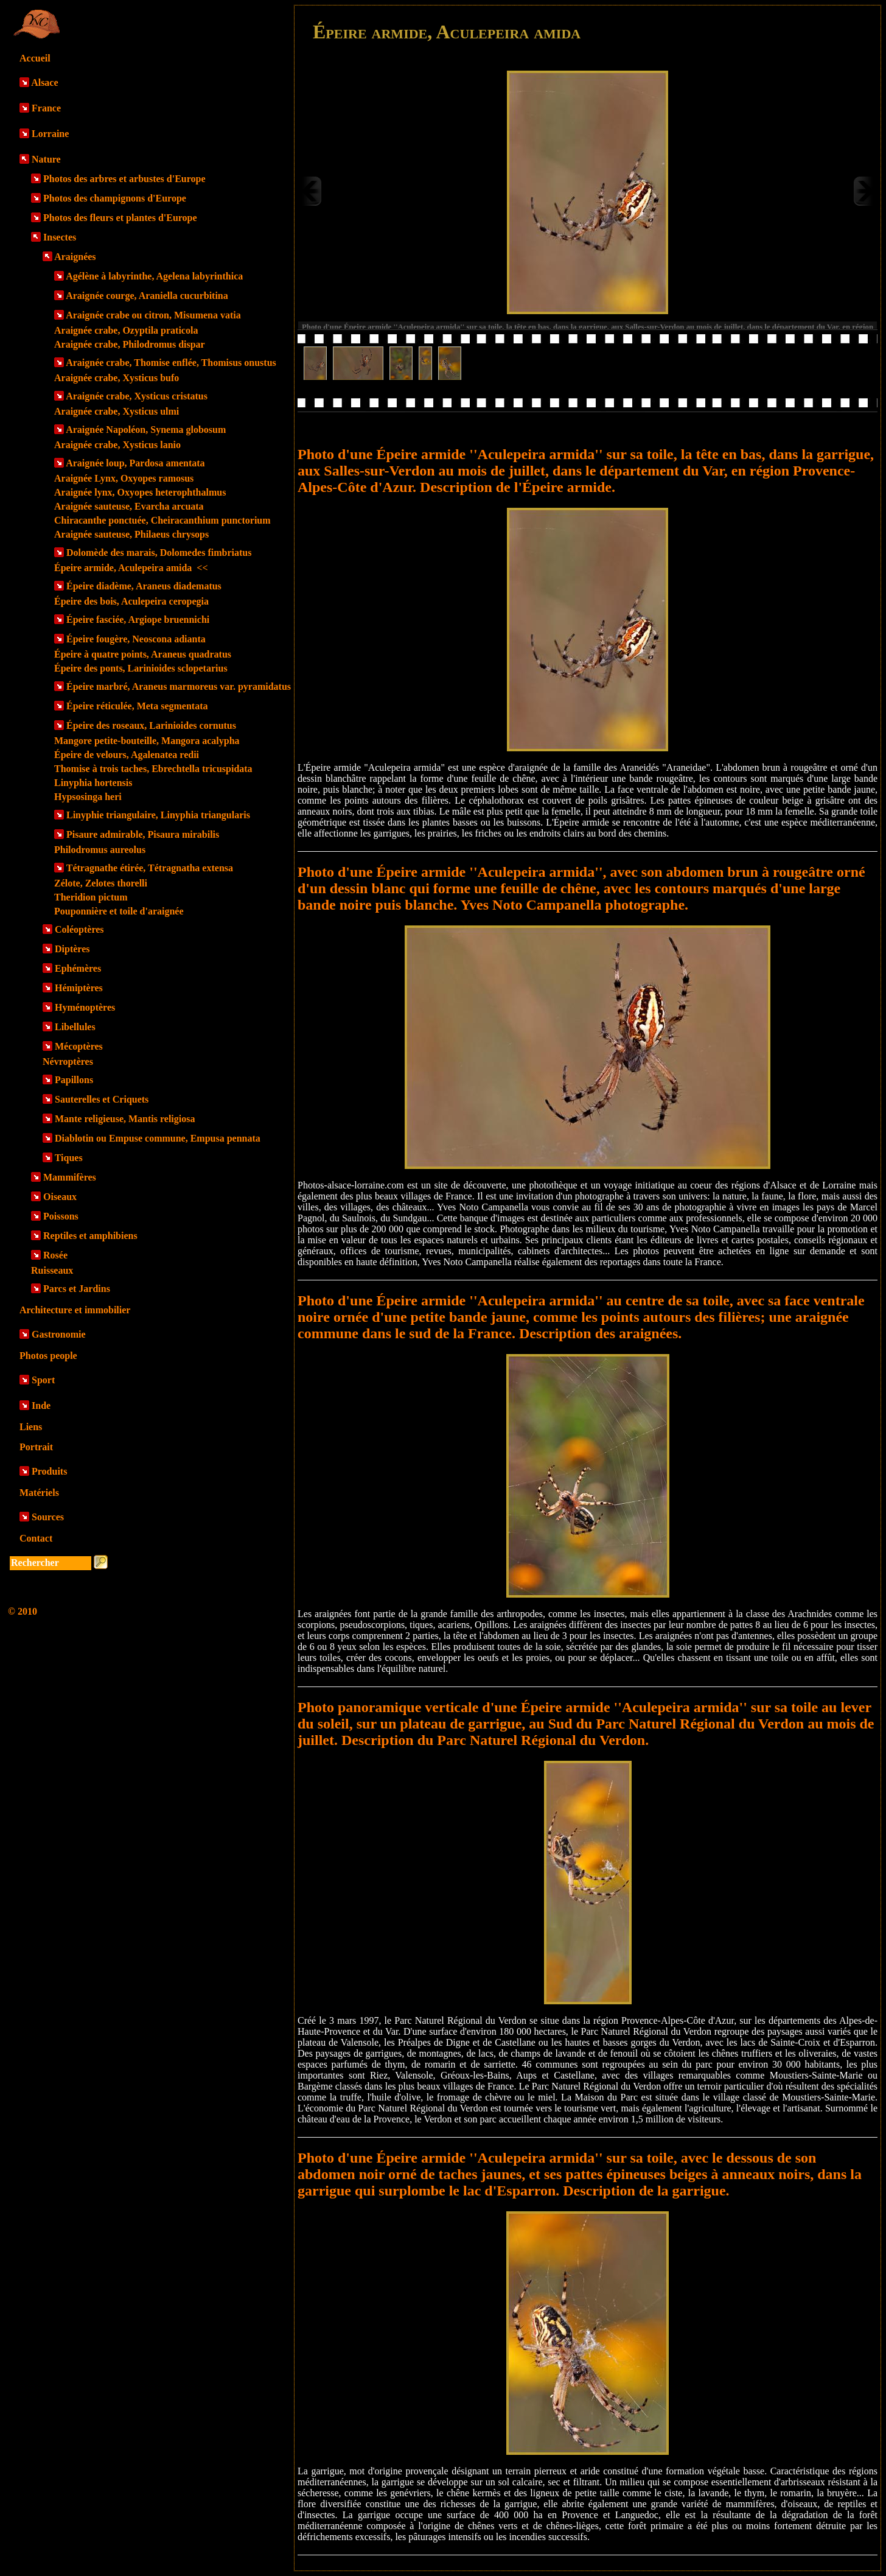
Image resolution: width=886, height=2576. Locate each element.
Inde (41, 1405)
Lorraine (50, 133)
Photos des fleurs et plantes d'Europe (120, 217)
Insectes (59, 237)
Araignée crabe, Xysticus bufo (116, 378)
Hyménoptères (85, 1007)
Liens (30, 1427)
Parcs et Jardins (76, 1288)
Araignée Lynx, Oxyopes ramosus (124, 478)
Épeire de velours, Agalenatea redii (126, 754)
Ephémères (78, 968)
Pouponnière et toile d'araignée (119, 911)
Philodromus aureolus (99, 849)
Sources (48, 1517)
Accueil (35, 58)
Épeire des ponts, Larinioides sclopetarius (141, 668)
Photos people (48, 1355)
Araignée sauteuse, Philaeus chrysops (131, 534)
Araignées (75, 256)
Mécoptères (79, 1046)
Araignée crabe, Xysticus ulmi (116, 411)
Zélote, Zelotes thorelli (100, 883)
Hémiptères (79, 988)
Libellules (75, 1027)
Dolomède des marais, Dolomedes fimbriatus (158, 552)
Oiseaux (60, 1196)
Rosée (55, 1255)
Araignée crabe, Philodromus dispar (129, 344)
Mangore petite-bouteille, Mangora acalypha (147, 740)
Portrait (36, 1447)
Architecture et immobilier (74, 1310)
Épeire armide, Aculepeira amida (131, 568)
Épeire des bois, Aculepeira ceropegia (131, 601)
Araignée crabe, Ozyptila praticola (126, 330)
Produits (49, 1471)
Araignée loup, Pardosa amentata (135, 463)
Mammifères (69, 1177)
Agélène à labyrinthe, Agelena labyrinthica (154, 276)
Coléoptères (79, 929)
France (46, 108)
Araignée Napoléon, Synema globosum (146, 429)
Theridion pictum (90, 897)
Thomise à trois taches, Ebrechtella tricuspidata (153, 768)
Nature (46, 159)
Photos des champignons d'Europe (114, 198)
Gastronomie (59, 1334)
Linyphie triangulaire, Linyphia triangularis (158, 815)
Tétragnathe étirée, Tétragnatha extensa (149, 868)
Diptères (72, 949)
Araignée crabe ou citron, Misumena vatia (153, 315)
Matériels (39, 1492)
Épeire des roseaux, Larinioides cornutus (151, 725)
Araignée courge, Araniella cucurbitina (147, 295)
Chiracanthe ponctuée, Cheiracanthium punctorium (162, 520)
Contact (35, 1538)
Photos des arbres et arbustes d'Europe (124, 179)
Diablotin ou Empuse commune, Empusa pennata (157, 1138)
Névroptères (68, 1061)
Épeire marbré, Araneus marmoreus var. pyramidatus (178, 686)
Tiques (69, 1158)
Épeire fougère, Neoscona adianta (136, 639)
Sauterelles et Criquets (101, 1099)
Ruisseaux (52, 1270)
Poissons (60, 1216)
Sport (43, 1380)
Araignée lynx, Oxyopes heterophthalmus (140, 492)
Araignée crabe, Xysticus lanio (117, 445)
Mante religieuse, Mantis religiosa (125, 1119)
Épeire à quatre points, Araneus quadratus (142, 654)
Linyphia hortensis (93, 782)
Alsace (44, 82)
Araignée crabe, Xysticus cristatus (137, 396)
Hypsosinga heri (88, 796)
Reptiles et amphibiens (90, 1235)
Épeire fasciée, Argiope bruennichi (137, 619)
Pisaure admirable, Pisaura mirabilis (142, 834)
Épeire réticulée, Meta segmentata (137, 706)
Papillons (74, 1080)
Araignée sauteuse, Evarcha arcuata (129, 506)
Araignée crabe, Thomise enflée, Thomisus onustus (171, 362)
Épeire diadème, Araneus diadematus (143, 586)
